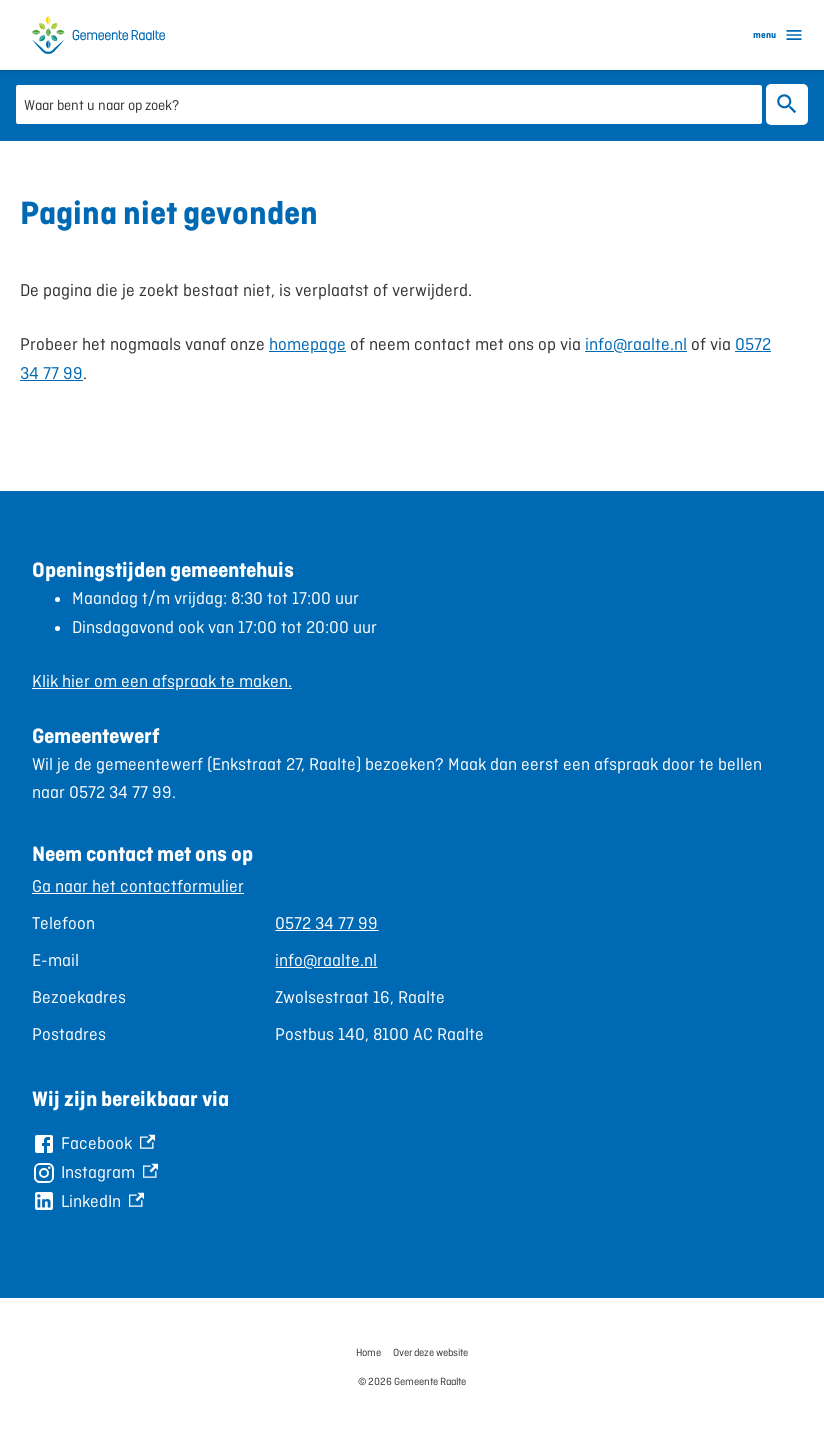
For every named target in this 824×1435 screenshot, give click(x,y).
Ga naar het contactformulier (138, 886)
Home (368, 1352)
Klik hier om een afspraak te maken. (162, 681)
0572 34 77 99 (326, 923)
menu (778, 35)
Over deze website (430, 1352)
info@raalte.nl (636, 344)
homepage (307, 344)
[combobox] (389, 103)
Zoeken (783, 104)
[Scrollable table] (412, 960)
